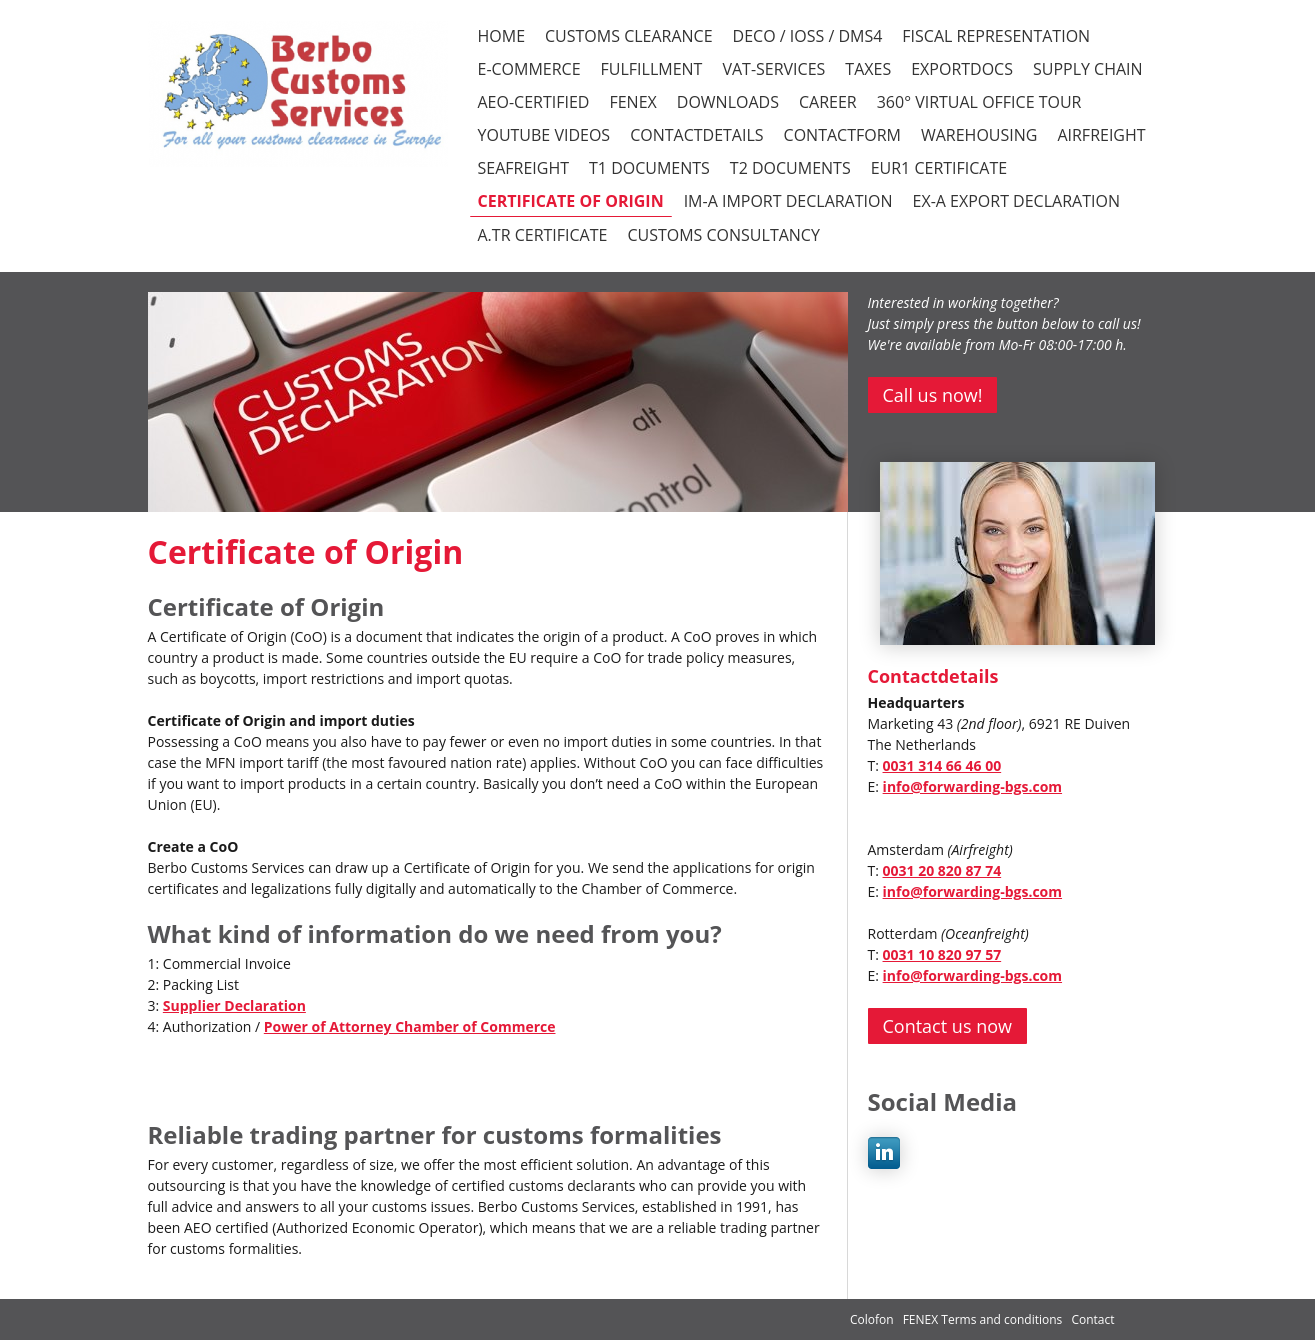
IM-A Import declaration (788, 201)
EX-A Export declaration (1016, 201)
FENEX (632, 102)
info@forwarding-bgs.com (972, 786)
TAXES (868, 69)
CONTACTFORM (842, 135)
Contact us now (947, 1026)
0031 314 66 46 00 (942, 765)
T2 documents (790, 168)
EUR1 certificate (939, 168)
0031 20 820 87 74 (942, 870)
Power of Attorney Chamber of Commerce (410, 1026)
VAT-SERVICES (773, 69)
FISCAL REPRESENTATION (996, 36)
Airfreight (1101, 135)
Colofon (872, 1319)
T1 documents (649, 168)
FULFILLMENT (652, 69)
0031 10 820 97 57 (942, 954)
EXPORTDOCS (962, 69)
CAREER (828, 102)
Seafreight (524, 168)
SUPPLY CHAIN (1088, 69)
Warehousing (979, 135)
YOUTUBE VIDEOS (544, 135)
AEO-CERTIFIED (534, 102)
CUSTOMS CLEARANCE (629, 36)
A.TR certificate (543, 235)
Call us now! (933, 395)
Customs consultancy (723, 235)
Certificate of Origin (571, 201)
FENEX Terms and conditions (984, 1319)
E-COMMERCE (529, 69)
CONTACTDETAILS (696, 135)
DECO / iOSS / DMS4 (808, 36)
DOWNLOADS (728, 102)
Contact (1092, 1319)
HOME (502, 36)
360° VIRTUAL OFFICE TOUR (979, 102)
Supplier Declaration (234, 1005)
